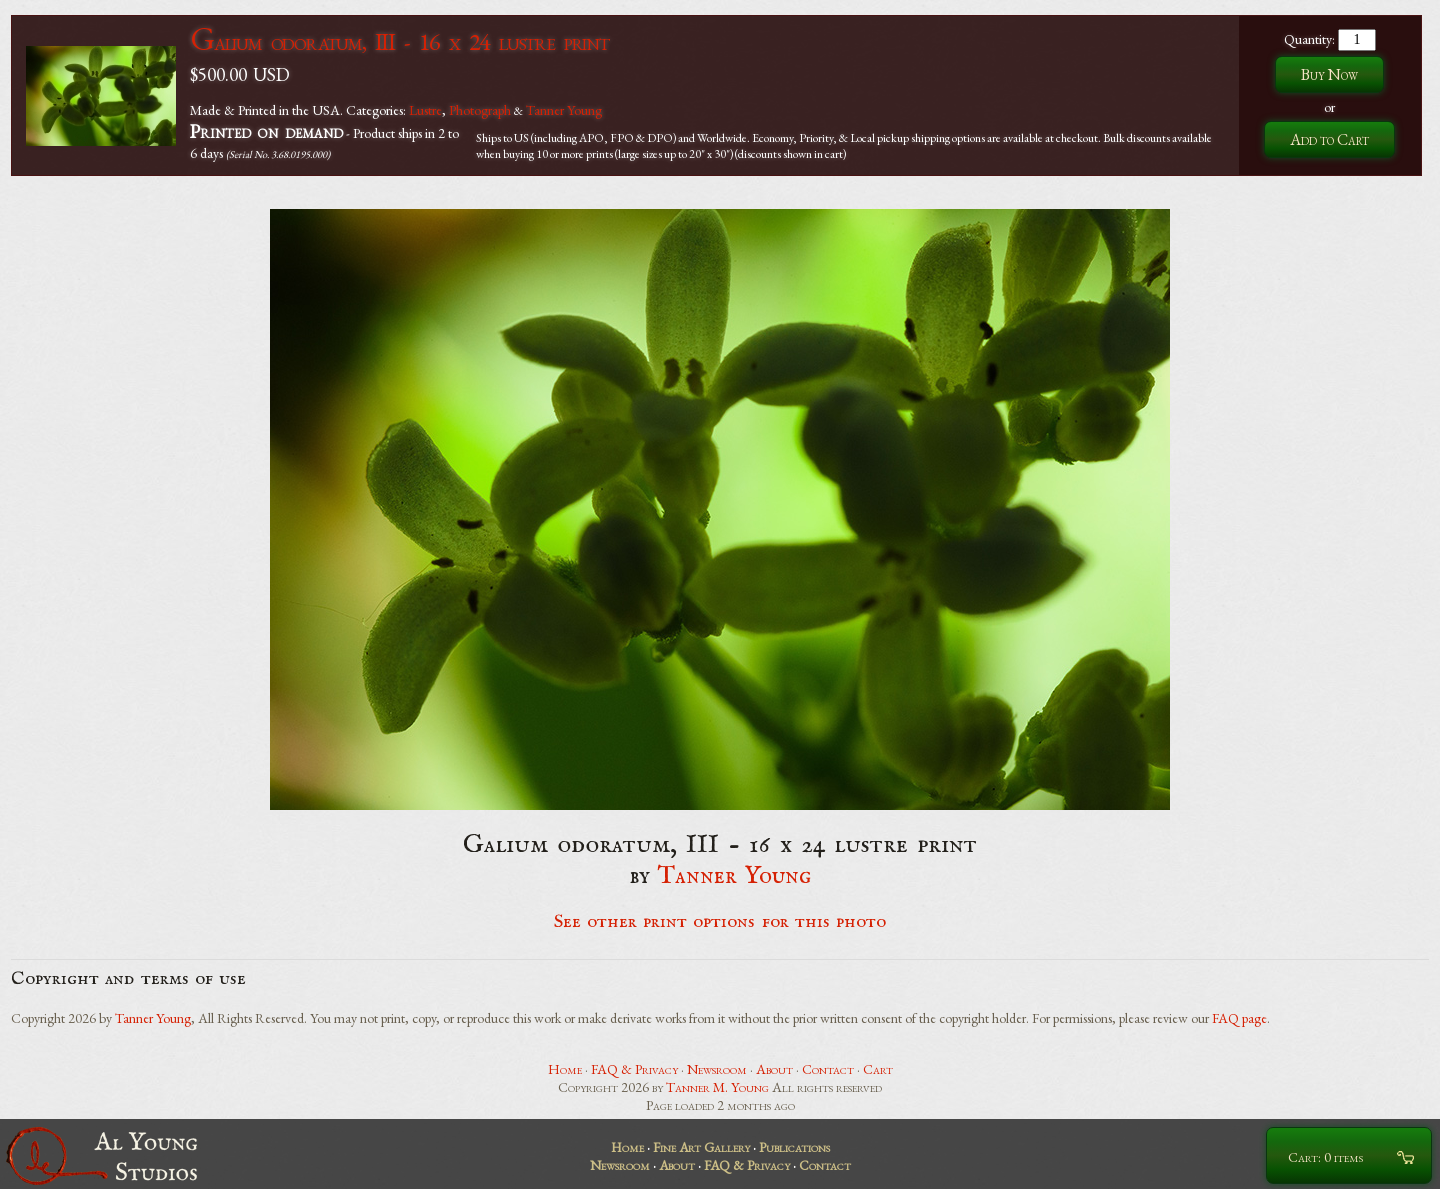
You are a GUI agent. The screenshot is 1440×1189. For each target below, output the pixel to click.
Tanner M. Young (717, 1087)
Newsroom (717, 1069)
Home (565, 1069)
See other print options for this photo (720, 922)
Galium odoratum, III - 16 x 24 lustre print (399, 41)
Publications (794, 1147)
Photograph (480, 110)
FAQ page (1239, 1018)
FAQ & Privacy (634, 1069)
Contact (828, 1069)
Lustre (425, 110)
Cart (878, 1069)
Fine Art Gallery (701, 1147)
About (774, 1069)
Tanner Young (564, 110)
